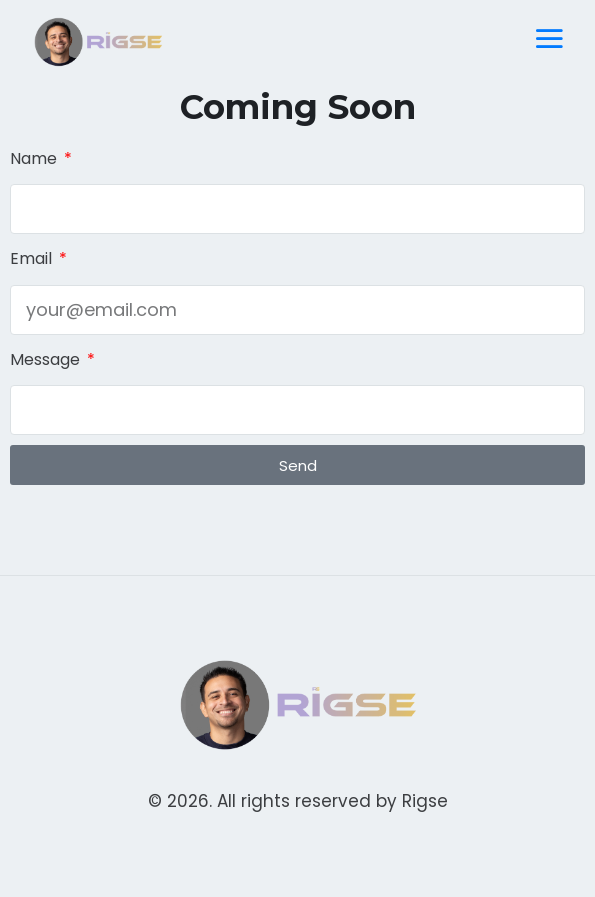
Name (35, 158)
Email (33, 258)
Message (47, 359)
